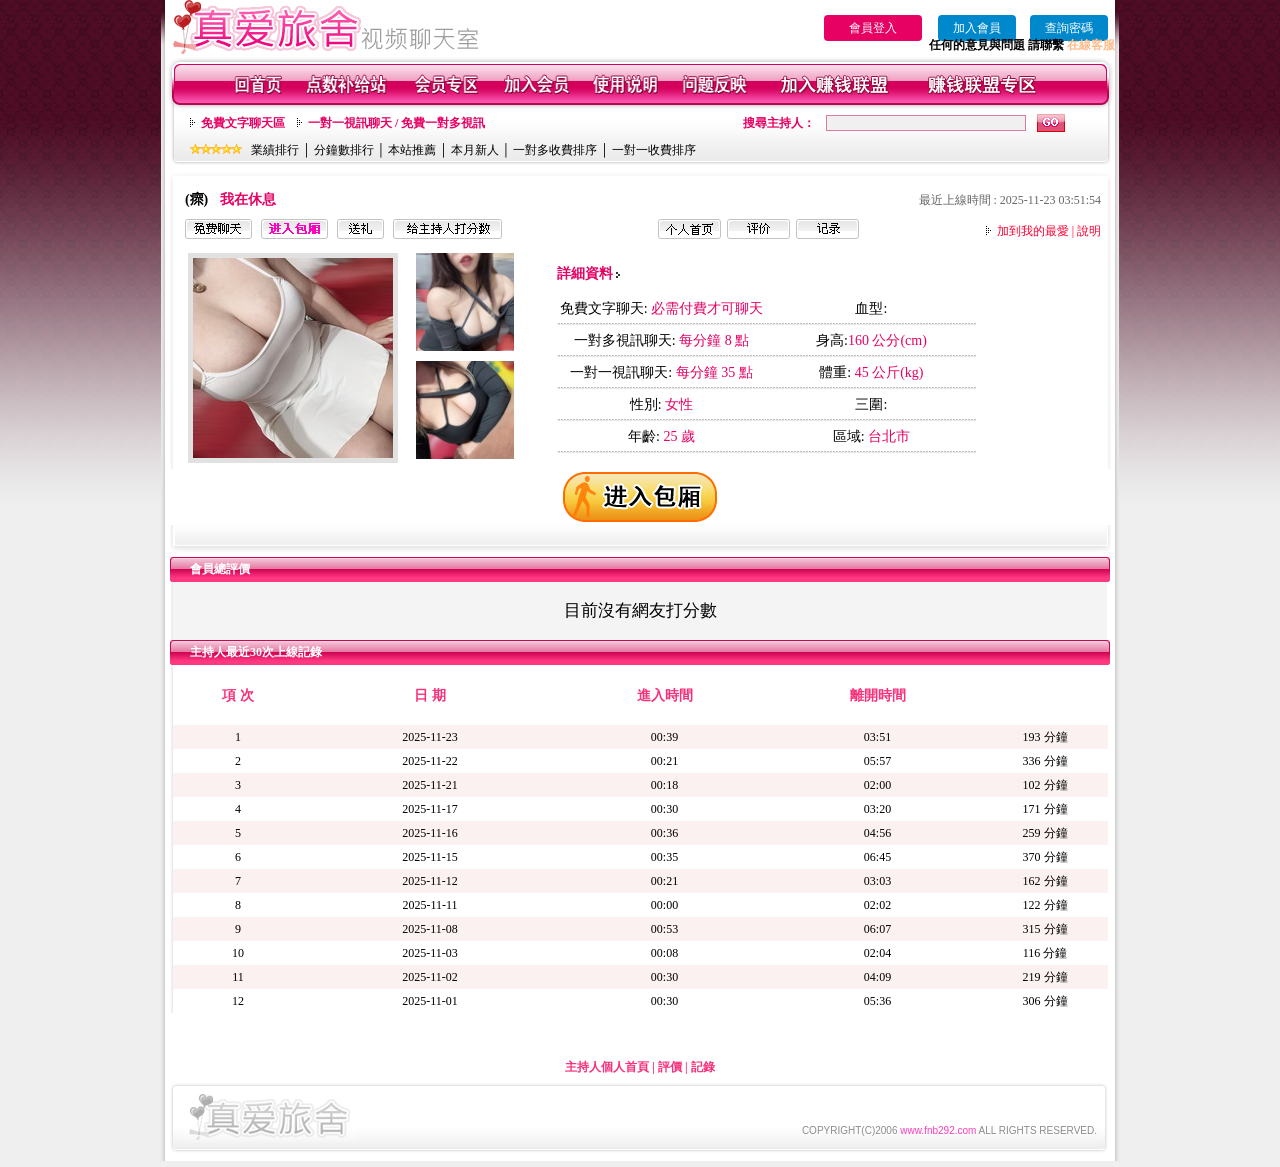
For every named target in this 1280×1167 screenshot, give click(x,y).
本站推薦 (412, 150)
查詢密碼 (1069, 28)
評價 (670, 1067)
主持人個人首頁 (607, 1067)
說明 (1089, 231)
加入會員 (977, 28)
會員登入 (873, 28)
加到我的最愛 (1033, 231)
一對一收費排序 (654, 150)
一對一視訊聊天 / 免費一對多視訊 (396, 123)
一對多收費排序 (555, 150)
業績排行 (275, 150)
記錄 (703, 1067)
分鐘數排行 (344, 150)
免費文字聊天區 (243, 123)
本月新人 (475, 150)
